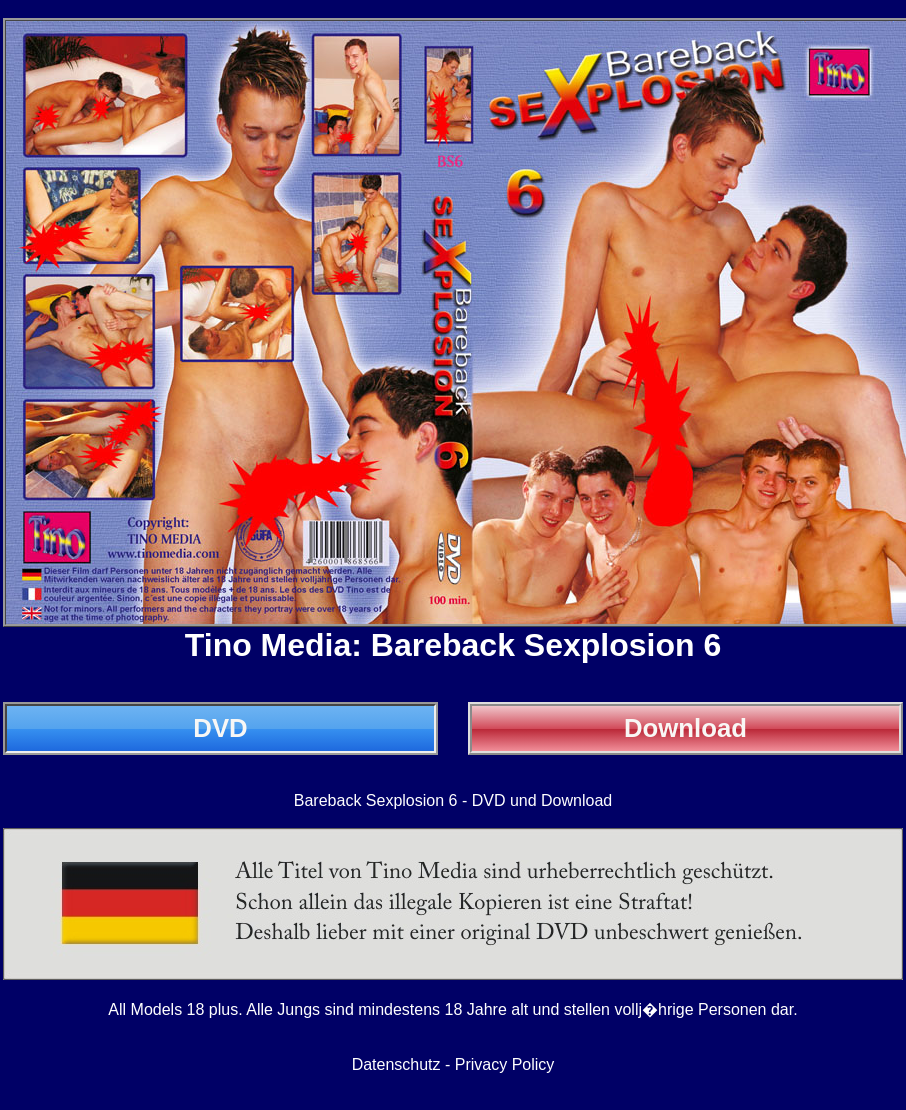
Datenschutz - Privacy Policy (453, 1064)
